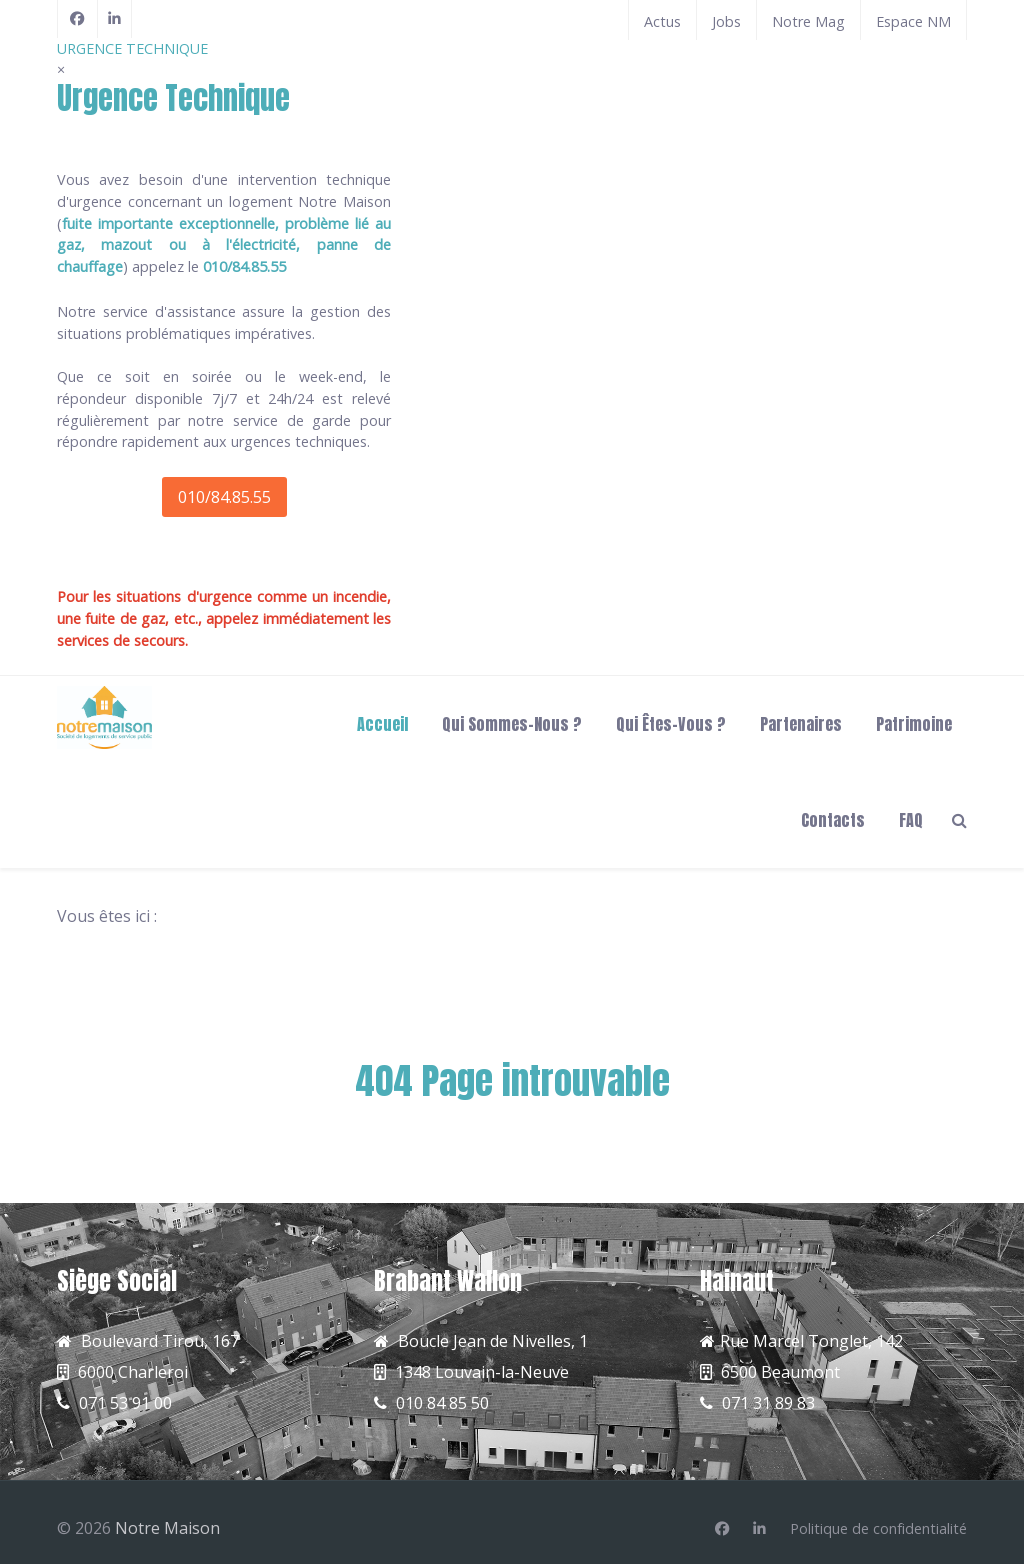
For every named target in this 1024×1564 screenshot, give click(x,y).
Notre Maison (167, 1528)
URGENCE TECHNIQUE (132, 48)
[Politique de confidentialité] (878, 1529)
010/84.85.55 (224, 497)
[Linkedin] (759, 1529)
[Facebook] (77, 19)
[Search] (959, 819)
